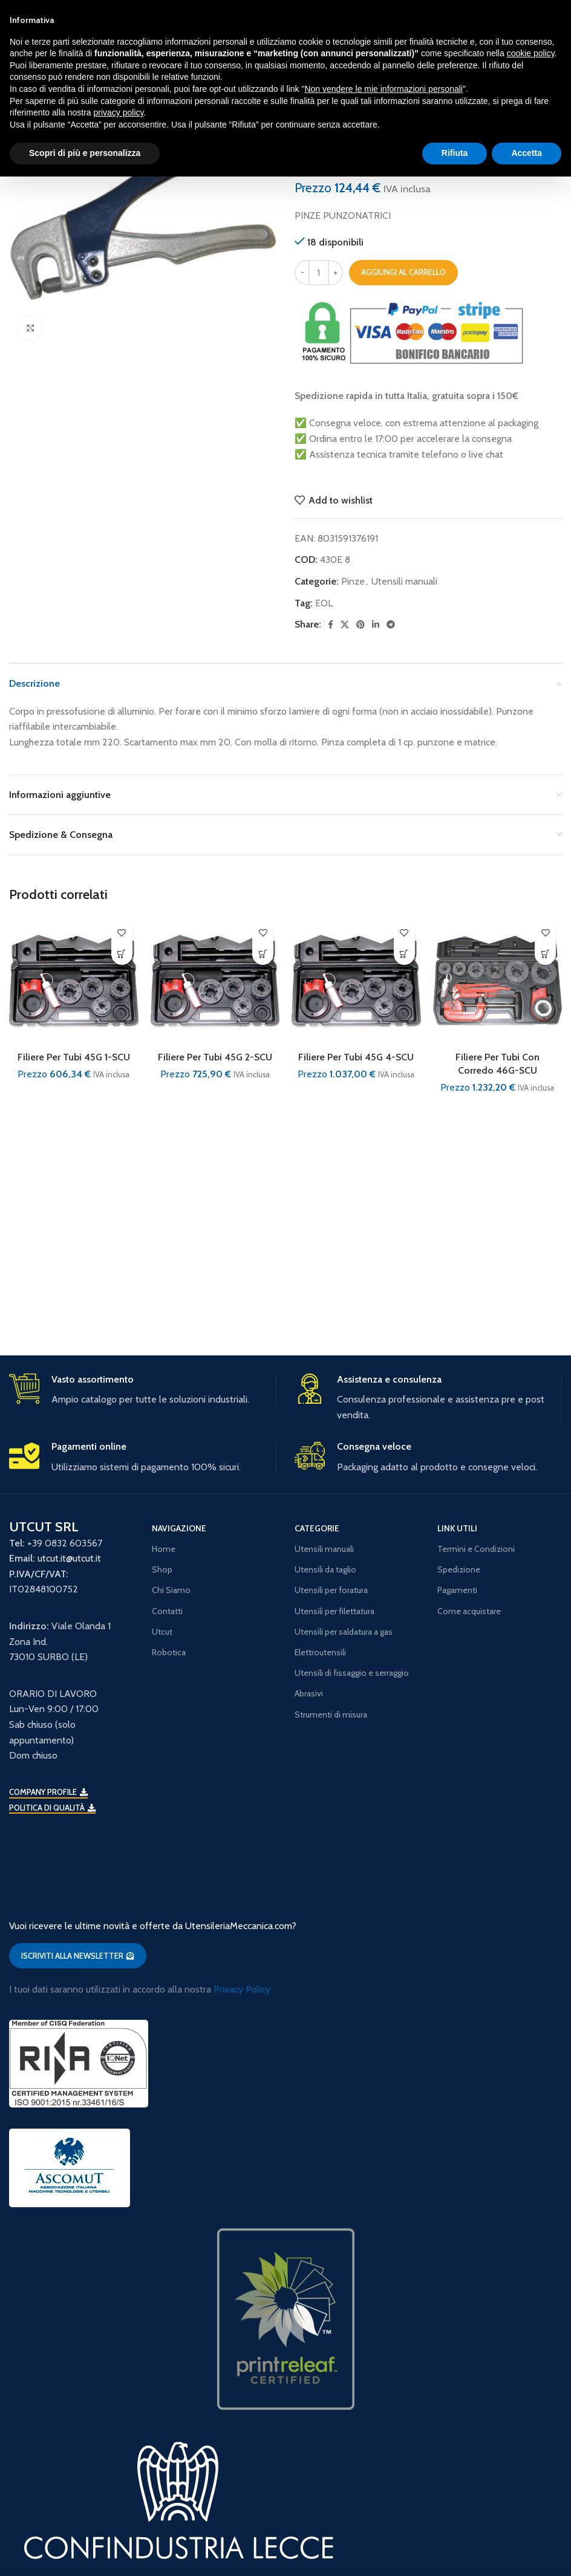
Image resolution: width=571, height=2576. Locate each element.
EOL (324, 603)
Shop (162, 1569)
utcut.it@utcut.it (69, 1558)
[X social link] (345, 624)
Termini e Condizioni (476, 1548)
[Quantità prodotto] (319, 272)
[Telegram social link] (391, 624)
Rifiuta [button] (455, 153)
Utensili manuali (404, 581)
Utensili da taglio (325, 1569)
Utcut (162, 1631)
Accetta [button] (526, 153)
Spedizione (458, 1569)
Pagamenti (457, 1590)
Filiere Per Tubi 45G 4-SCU (356, 1057)
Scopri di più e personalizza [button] (84, 153)
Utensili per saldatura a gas (344, 1631)
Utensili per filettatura (334, 1611)
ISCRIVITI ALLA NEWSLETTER (77, 1956)
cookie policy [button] (531, 53)
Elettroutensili (320, 1652)
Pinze (353, 581)
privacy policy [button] (119, 112)
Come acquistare (469, 1611)
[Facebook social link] (330, 624)
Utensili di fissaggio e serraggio (352, 1672)
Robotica (169, 1652)
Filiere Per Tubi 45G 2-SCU (215, 1057)
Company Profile (48, 1792)
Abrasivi (309, 1693)
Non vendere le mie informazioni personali (383, 89)
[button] (121, 954)
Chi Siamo (171, 1590)
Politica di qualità (52, 1807)
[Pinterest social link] (360, 624)
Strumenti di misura (331, 1714)
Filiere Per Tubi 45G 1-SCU (74, 1057)
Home (163, 1548)
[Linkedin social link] (375, 624)
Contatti (167, 1611)
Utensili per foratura (331, 1590)
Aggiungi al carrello (403, 272)
